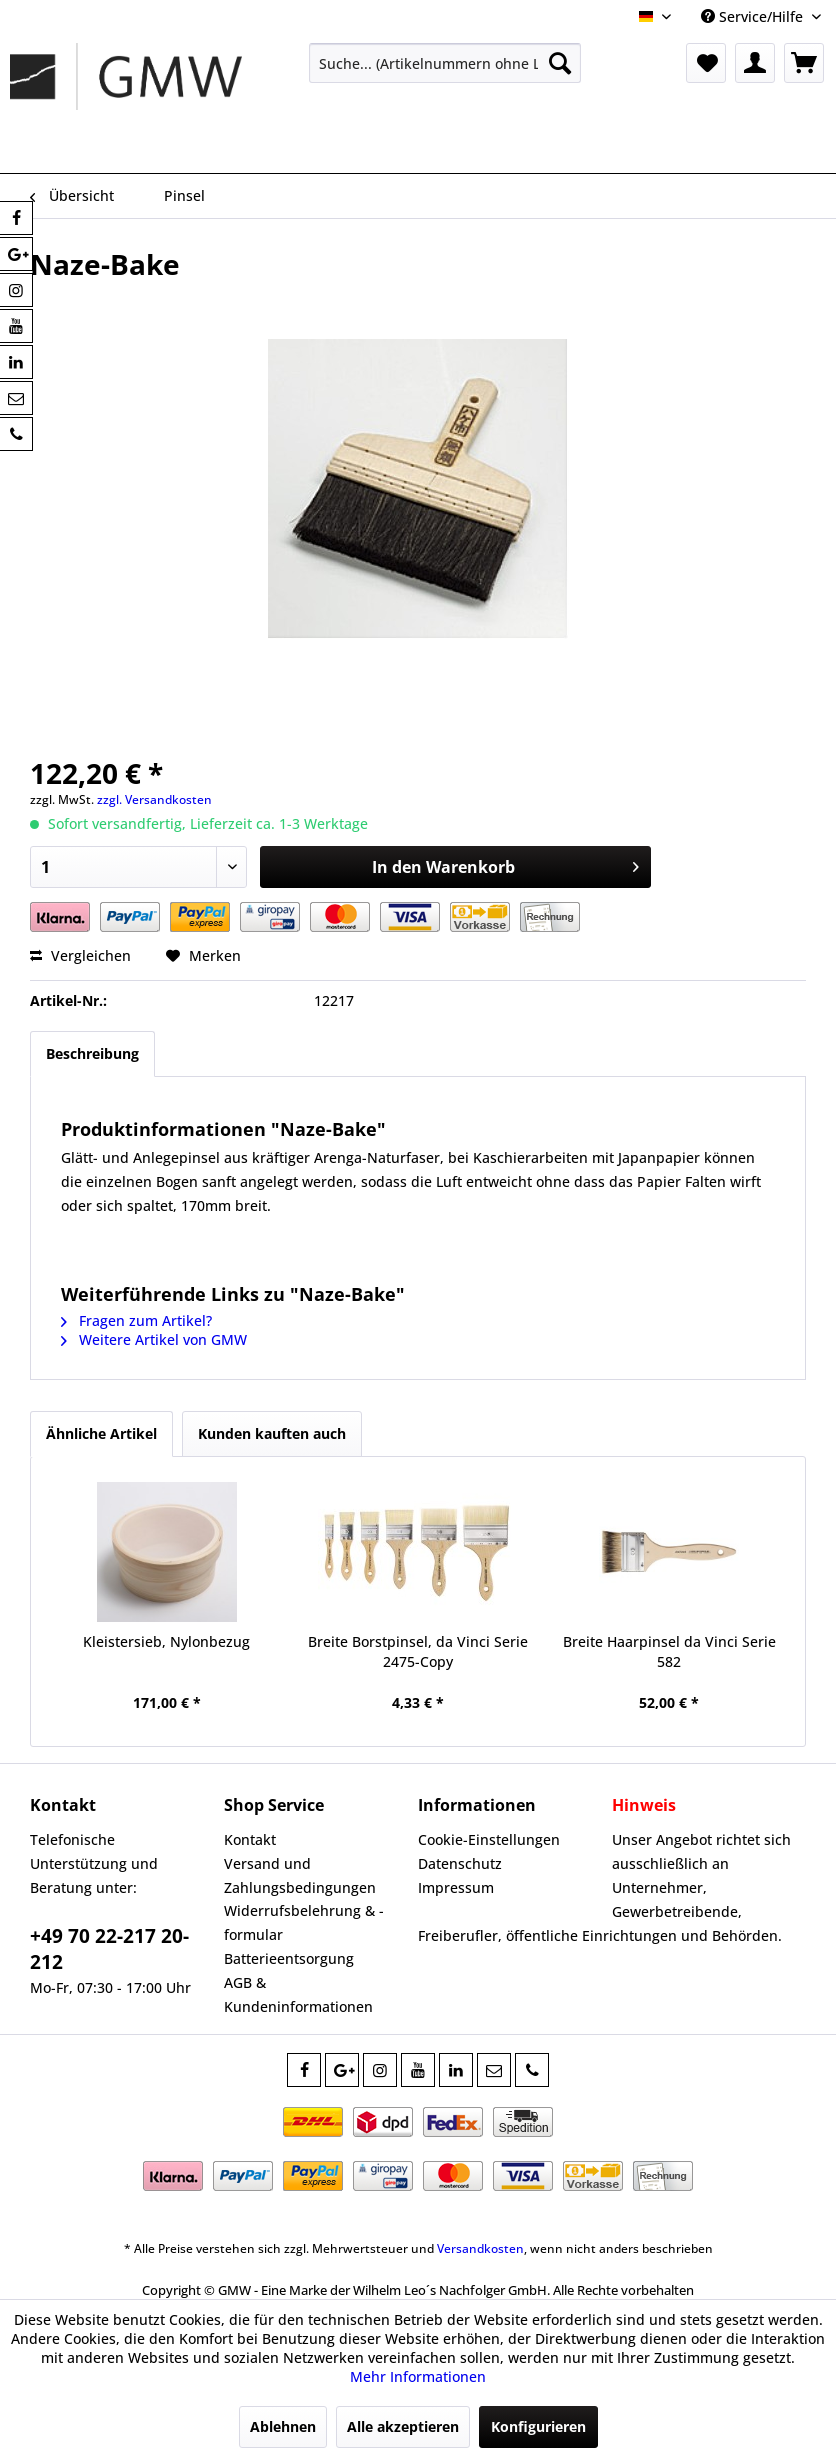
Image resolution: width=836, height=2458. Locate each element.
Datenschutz (460, 1863)
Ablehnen (283, 2426)
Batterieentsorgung (289, 1958)
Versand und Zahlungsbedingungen (300, 1875)
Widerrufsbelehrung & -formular (304, 1922)
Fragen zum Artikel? (136, 1320)
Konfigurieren (538, 2426)
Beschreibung (92, 1053)
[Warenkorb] (804, 63)
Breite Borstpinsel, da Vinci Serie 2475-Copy (418, 1651)
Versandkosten (480, 2248)
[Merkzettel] (706, 63)
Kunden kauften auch (272, 1433)
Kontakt (250, 1839)
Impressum (456, 1887)
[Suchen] (560, 63)
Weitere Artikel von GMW (154, 1339)
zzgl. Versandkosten (154, 799)
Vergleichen (80, 955)
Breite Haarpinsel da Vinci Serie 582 (669, 1651)
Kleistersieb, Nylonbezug (166, 1641)
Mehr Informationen (418, 2376)
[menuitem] (445, 63)
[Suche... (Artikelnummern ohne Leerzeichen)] (445, 63)
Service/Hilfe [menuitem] (754, 16)
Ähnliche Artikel (101, 1433)
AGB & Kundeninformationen (298, 1994)
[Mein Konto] (755, 63)
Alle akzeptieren (403, 2426)
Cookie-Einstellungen (489, 1839)
